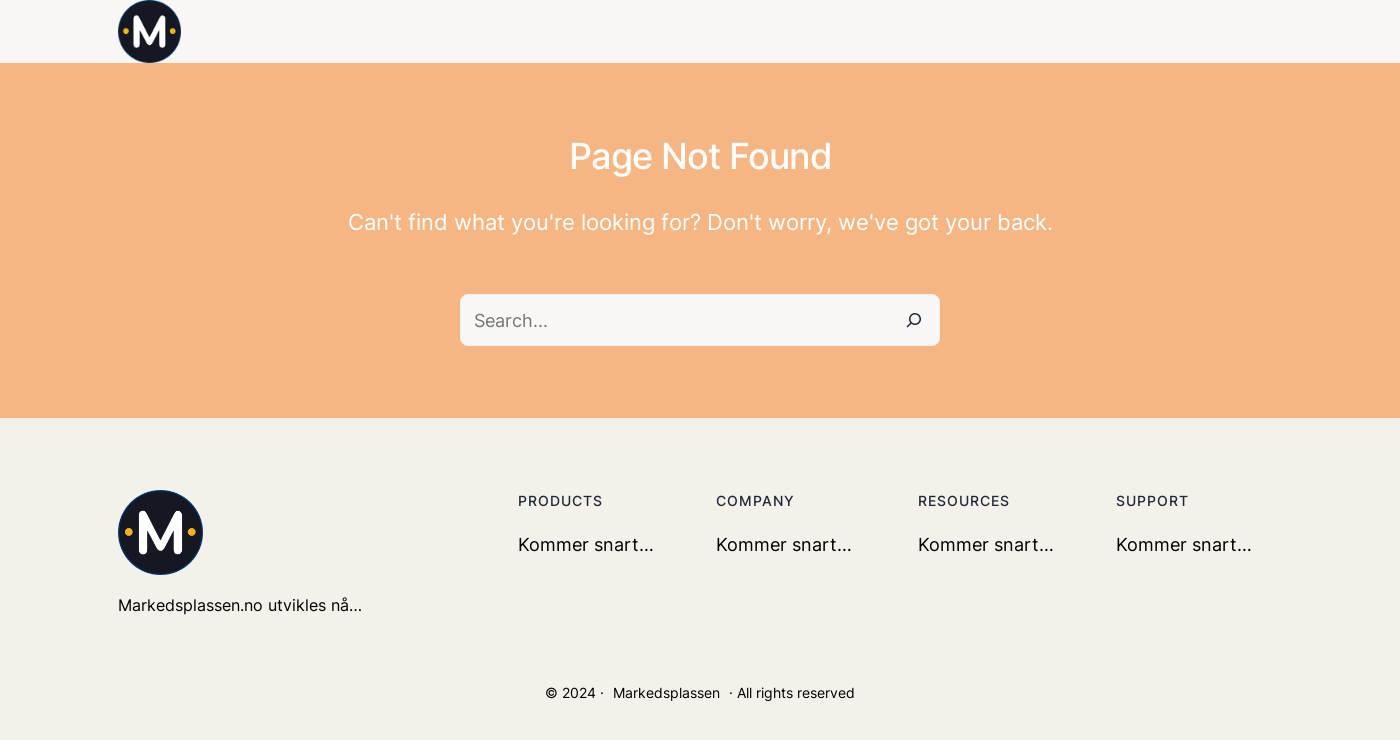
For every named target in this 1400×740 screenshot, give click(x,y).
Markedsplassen (666, 692)
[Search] (914, 320)
